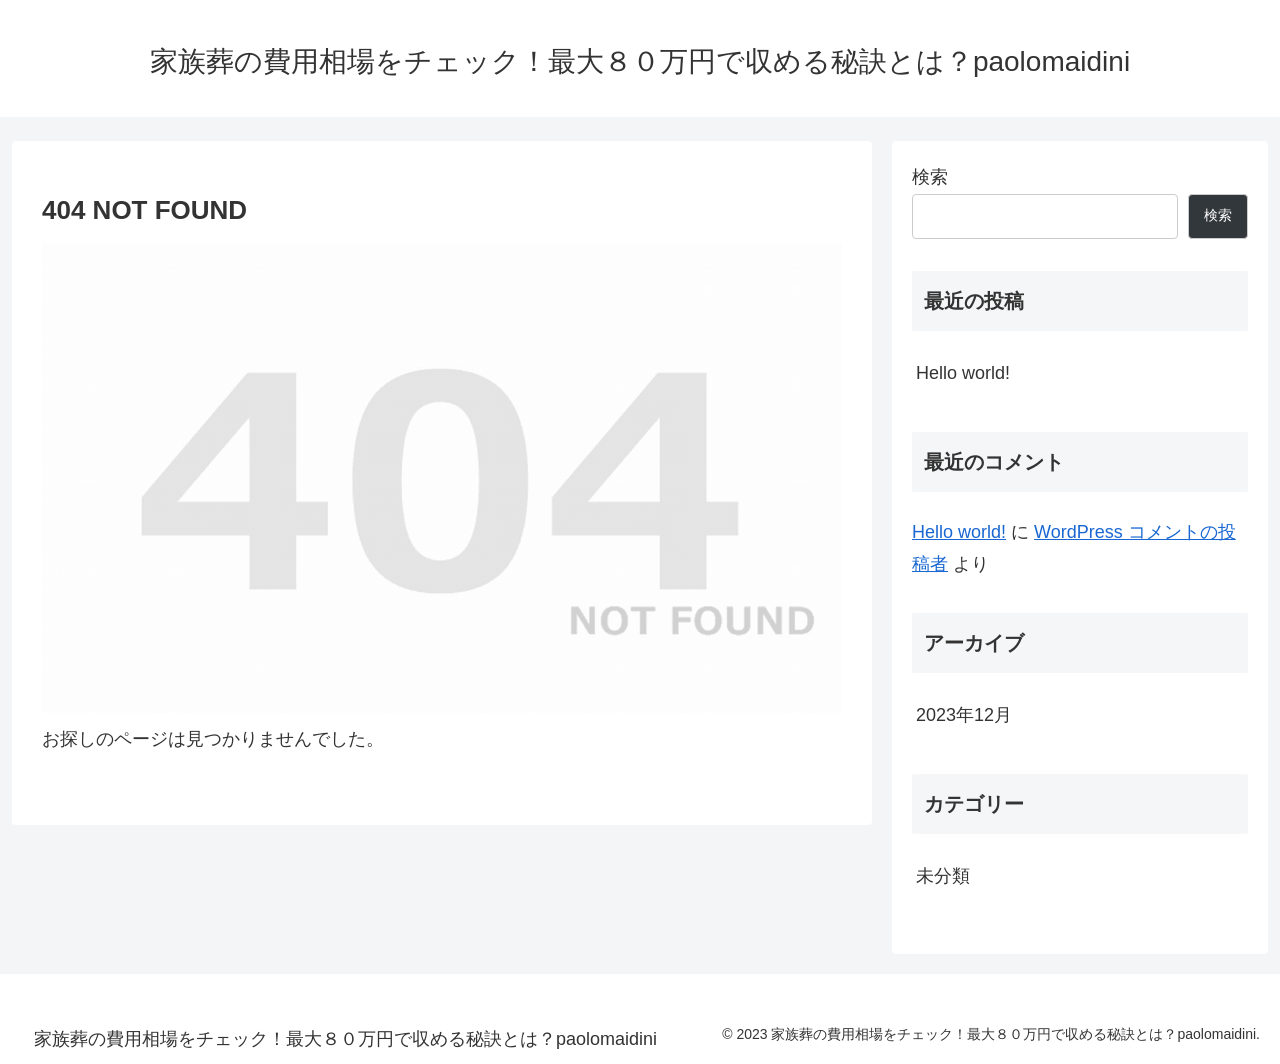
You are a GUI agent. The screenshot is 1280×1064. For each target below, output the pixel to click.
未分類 (943, 876)
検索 (930, 177)
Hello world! (963, 373)
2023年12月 (964, 715)
